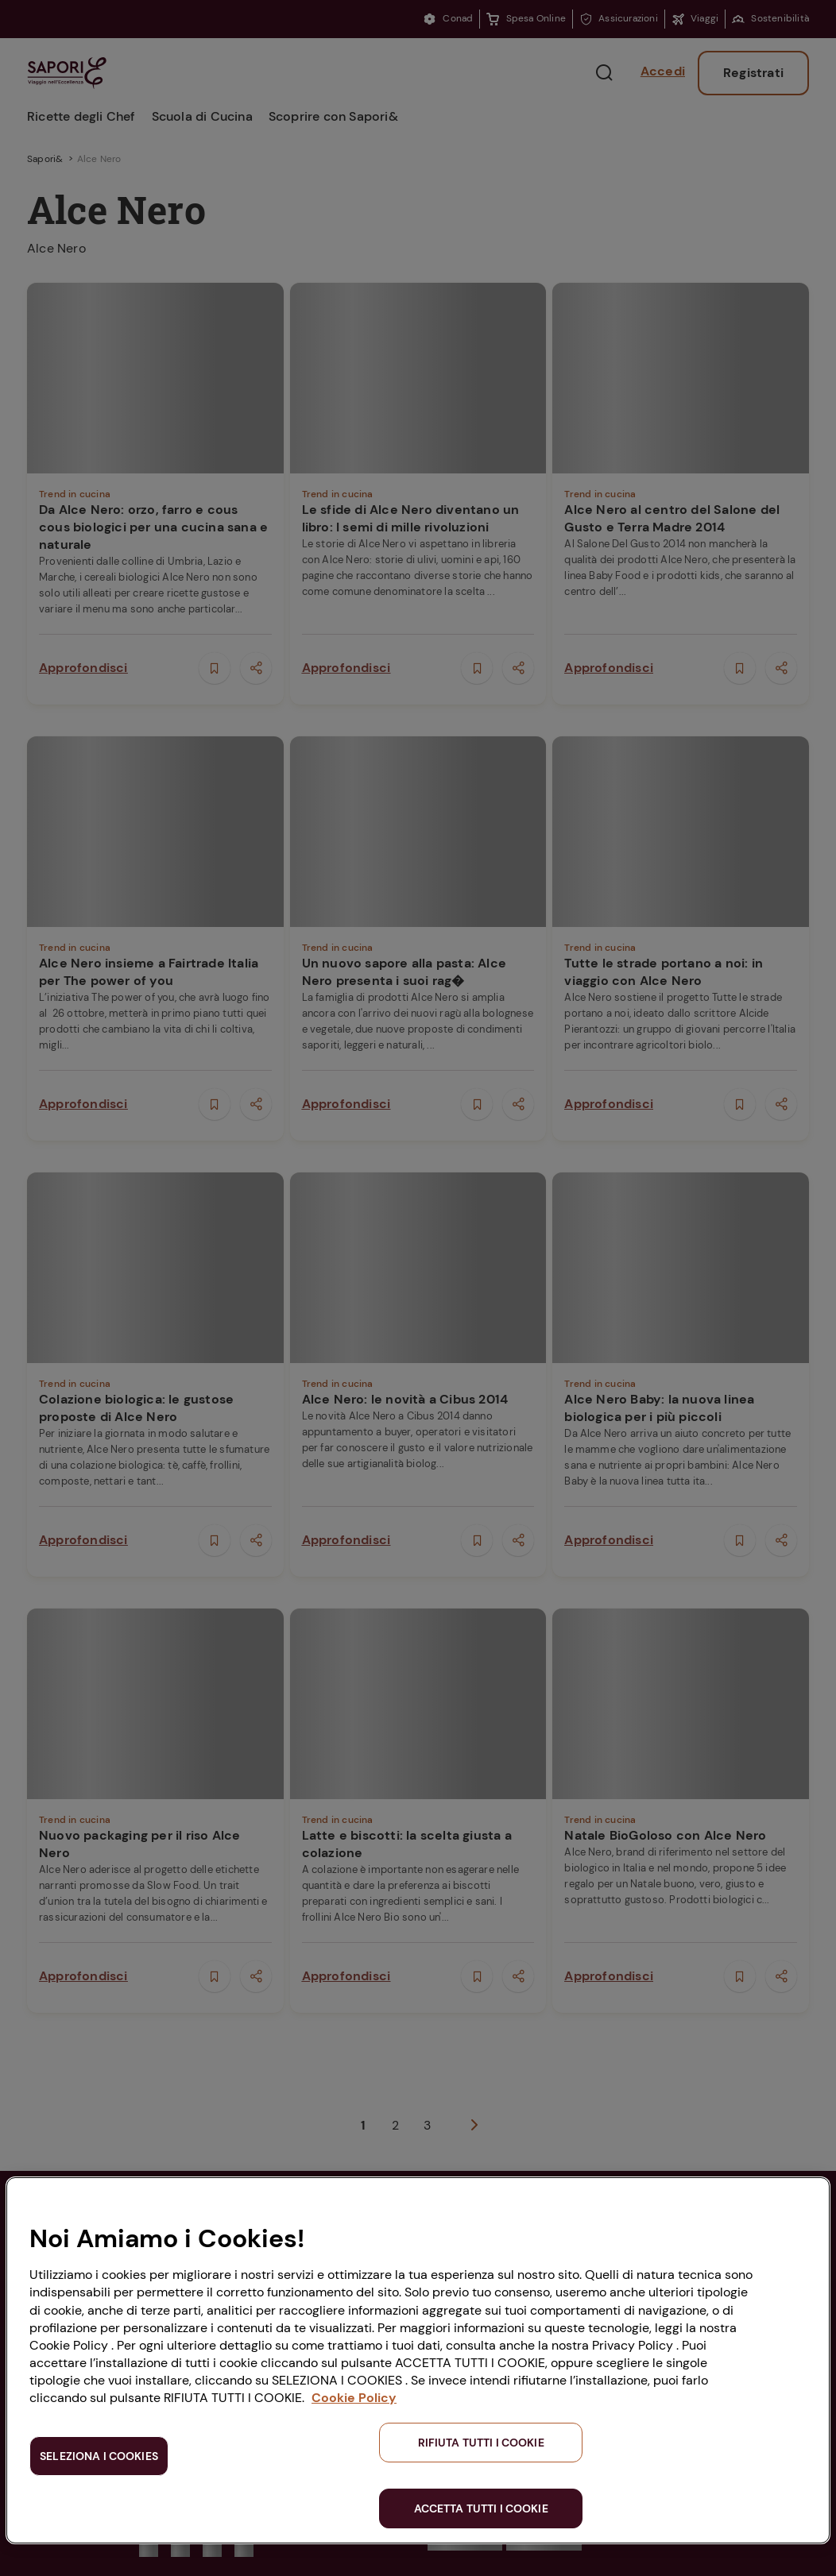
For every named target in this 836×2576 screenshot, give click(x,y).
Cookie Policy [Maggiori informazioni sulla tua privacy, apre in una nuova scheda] (354, 2397)
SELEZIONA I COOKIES (99, 2456)
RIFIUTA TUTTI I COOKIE (481, 2442)
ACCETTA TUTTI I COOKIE (481, 2508)
